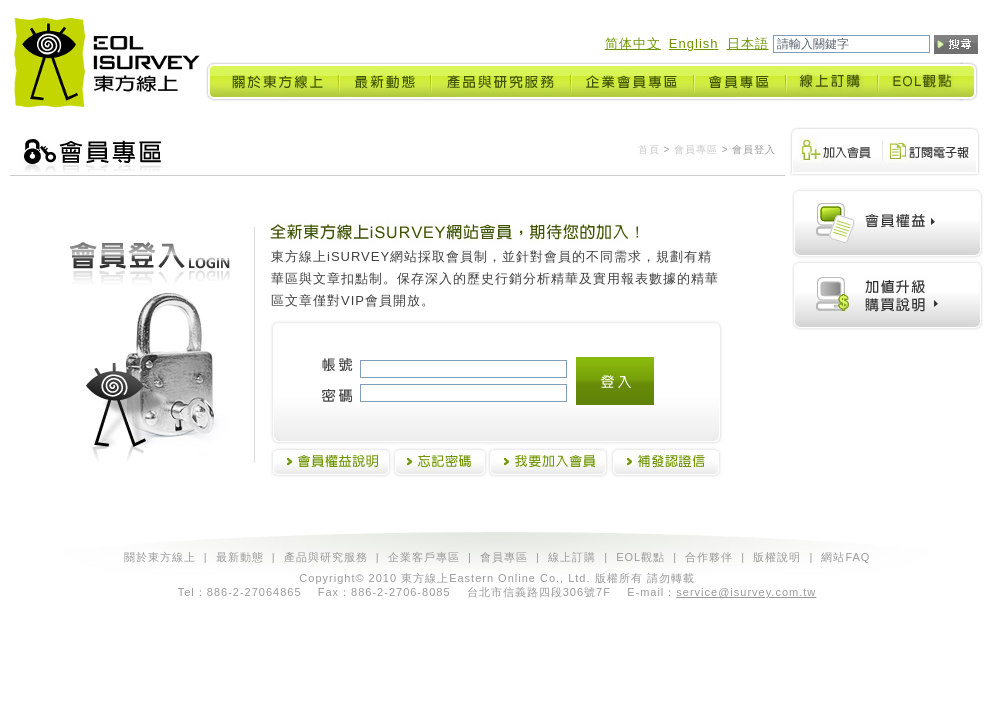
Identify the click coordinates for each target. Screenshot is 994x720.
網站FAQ (845, 557)
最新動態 (240, 557)
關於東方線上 (160, 557)
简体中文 (633, 43)
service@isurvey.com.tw (746, 592)
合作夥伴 (709, 557)
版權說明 (777, 557)
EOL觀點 (640, 557)
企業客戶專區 (424, 557)
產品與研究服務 (326, 557)
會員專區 (696, 149)
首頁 (649, 149)
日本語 (748, 43)
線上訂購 (572, 557)
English (694, 43)
